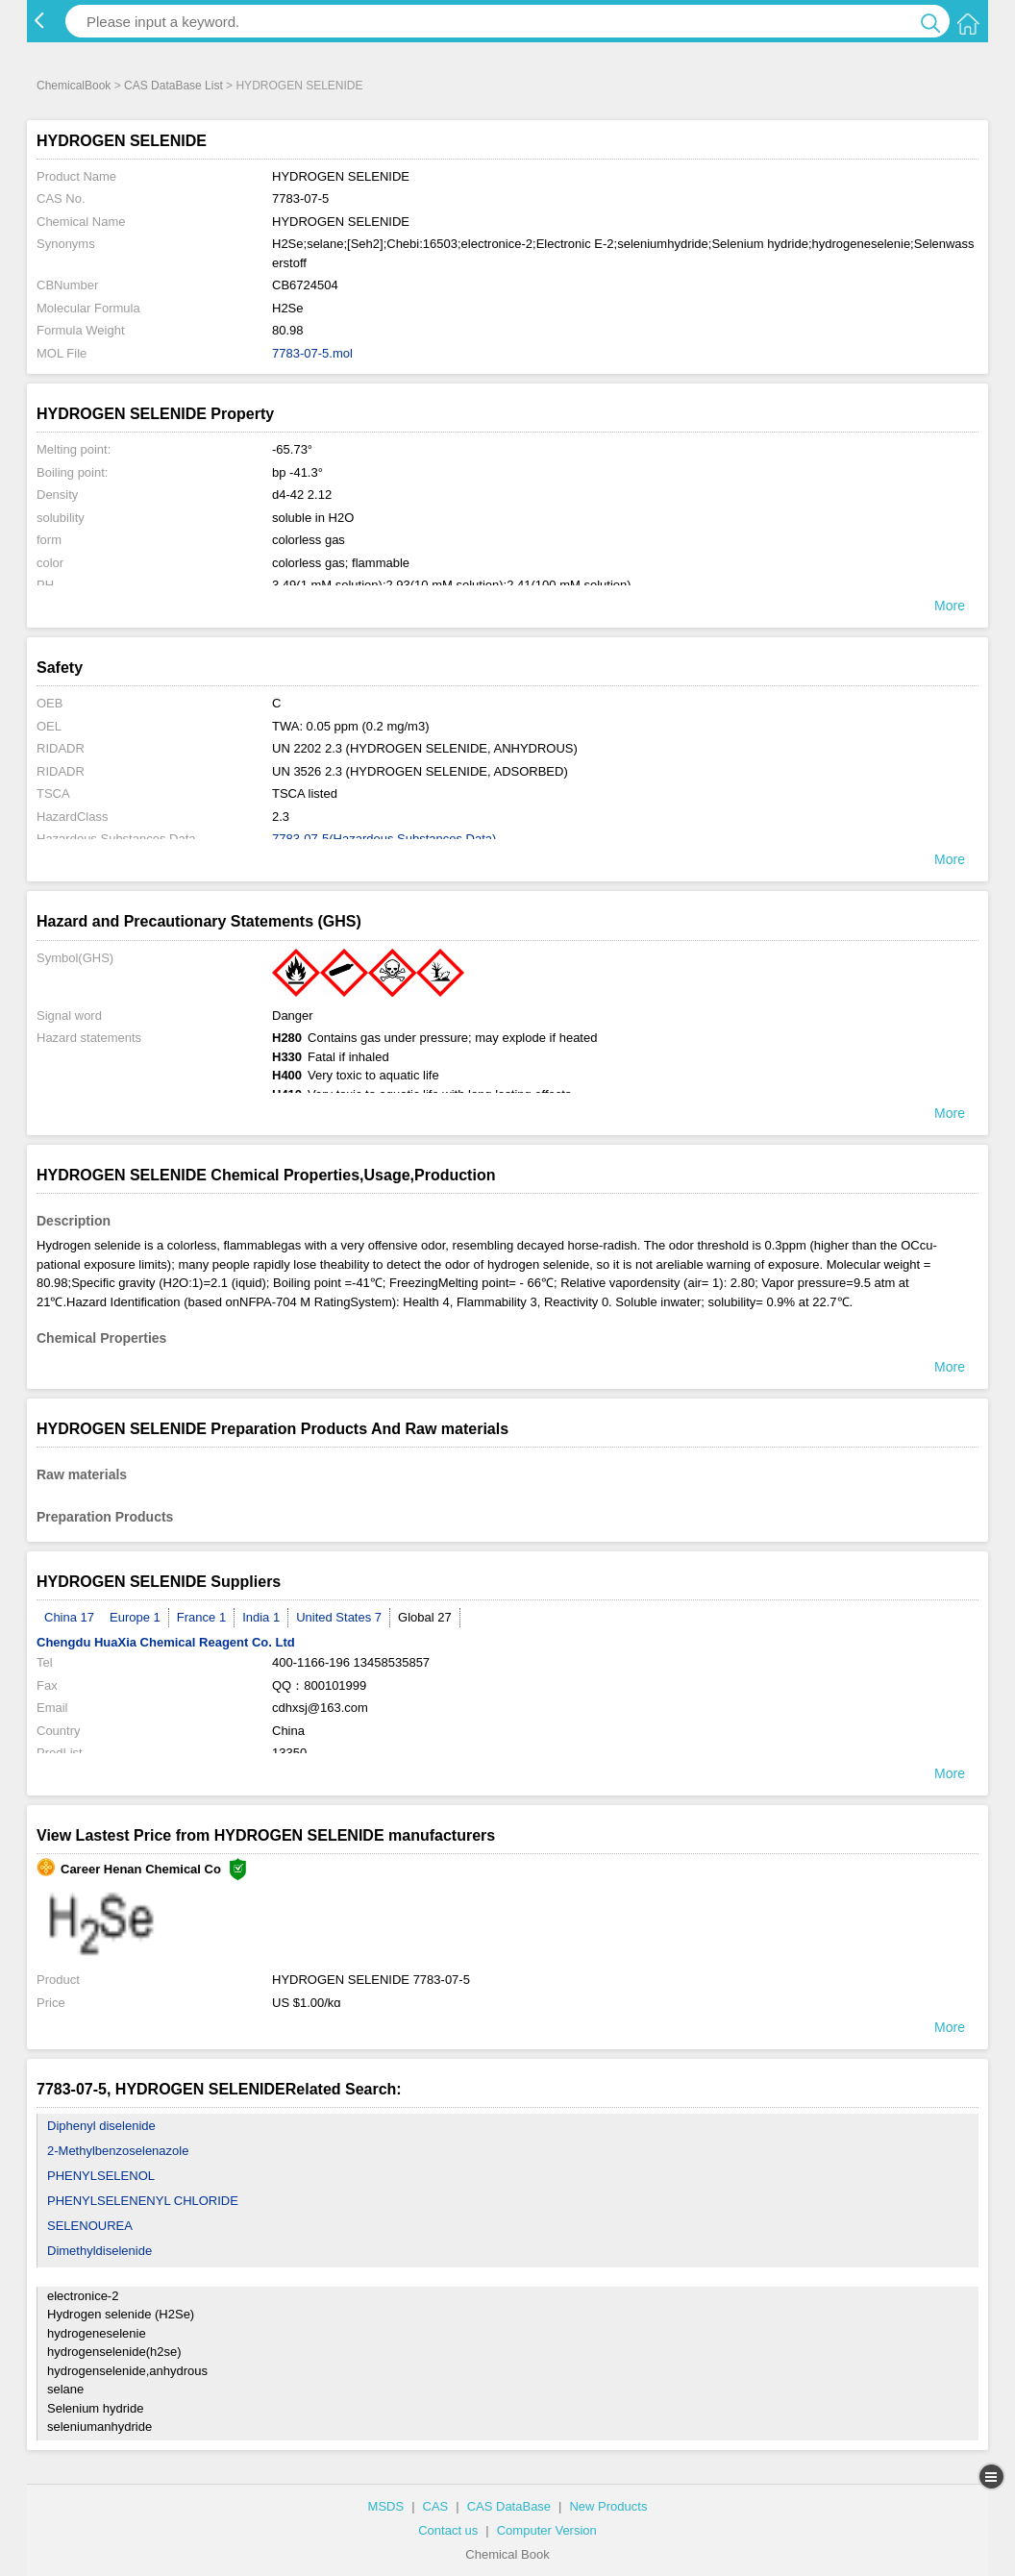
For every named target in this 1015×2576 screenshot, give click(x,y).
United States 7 (339, 1617)
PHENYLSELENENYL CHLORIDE (142, 2200)
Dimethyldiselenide (99, 2250)
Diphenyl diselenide (101, 2125)
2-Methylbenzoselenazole (117, 2150)
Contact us (448, 2530)
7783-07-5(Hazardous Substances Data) (384, 838)
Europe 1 (135, 1617)
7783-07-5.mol (312, 353)
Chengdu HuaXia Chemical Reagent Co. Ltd (166, 1642)
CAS (436, 2506)
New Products (608, 2506)
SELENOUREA (90, 2225)
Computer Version (547, 2530)
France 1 (201, 1617)
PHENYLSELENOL (101, 2175)
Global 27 (425, 1617)
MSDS (386, 2506)
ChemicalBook (74, 85)
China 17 (69, 1617)
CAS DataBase (509, 2506)
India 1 (261, 1617)
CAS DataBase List (173, 85)
